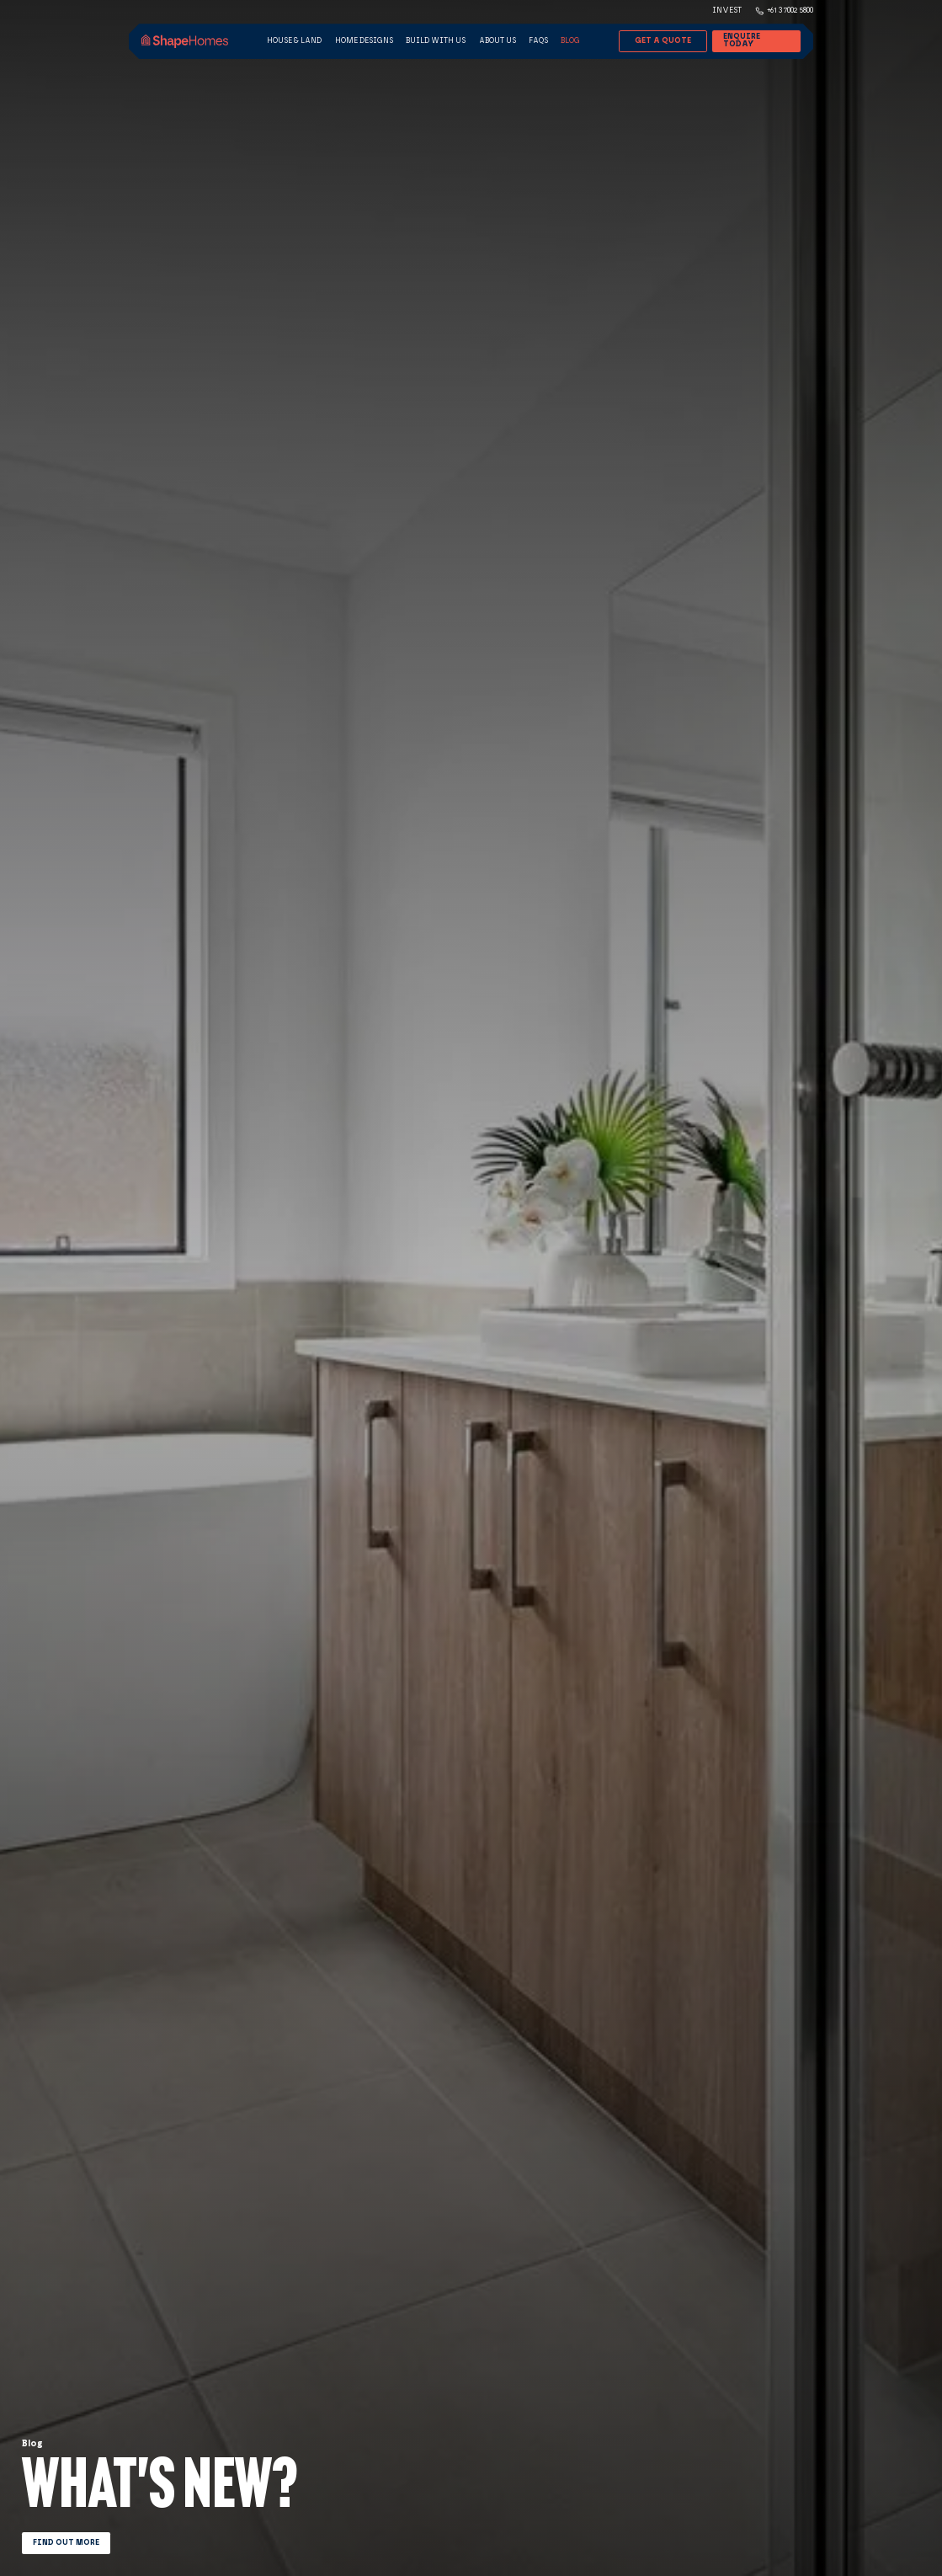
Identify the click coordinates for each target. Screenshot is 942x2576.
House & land (294, 40)
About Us (497, 40)
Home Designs (364, 40)
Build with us (436, 40)
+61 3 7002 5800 (790, 10)
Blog (570, 40)
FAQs (538, 40)
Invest (727, 10)
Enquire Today (741, 40)
